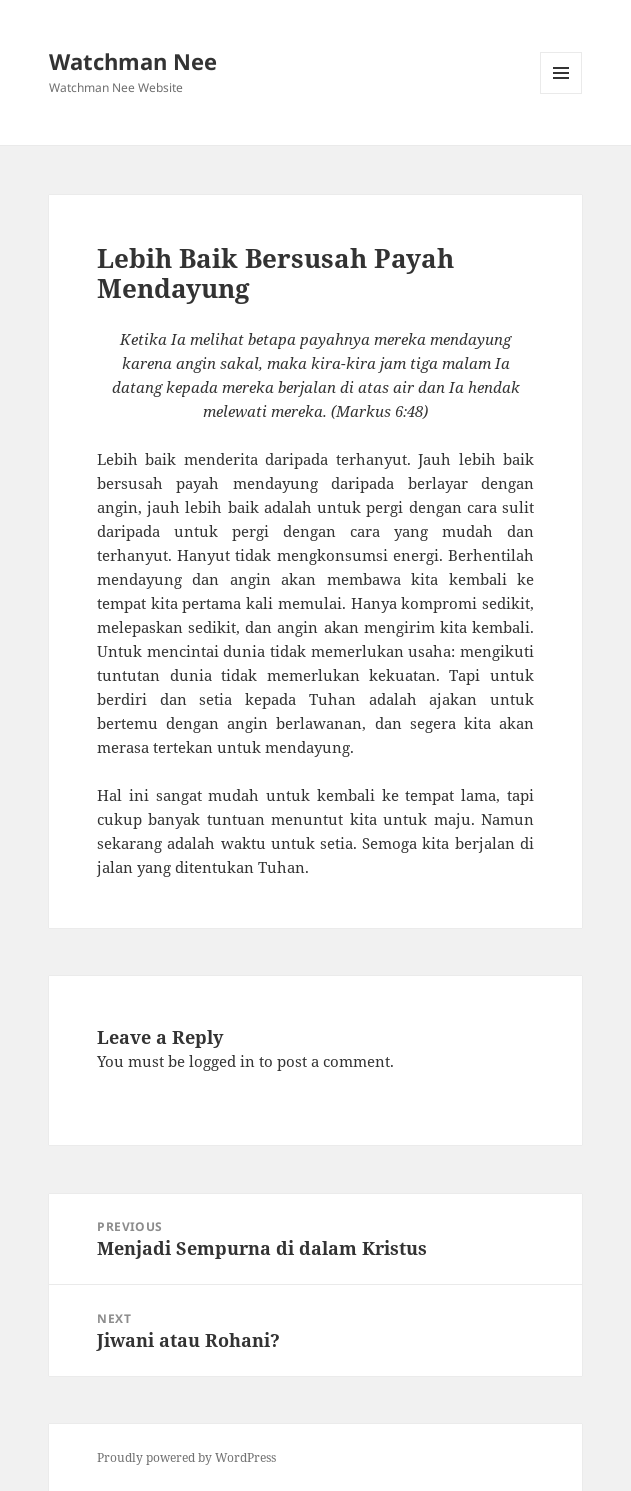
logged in (222, 1061)
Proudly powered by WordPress (186, 1457)
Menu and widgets (561, 93)
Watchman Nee (133, 61)
